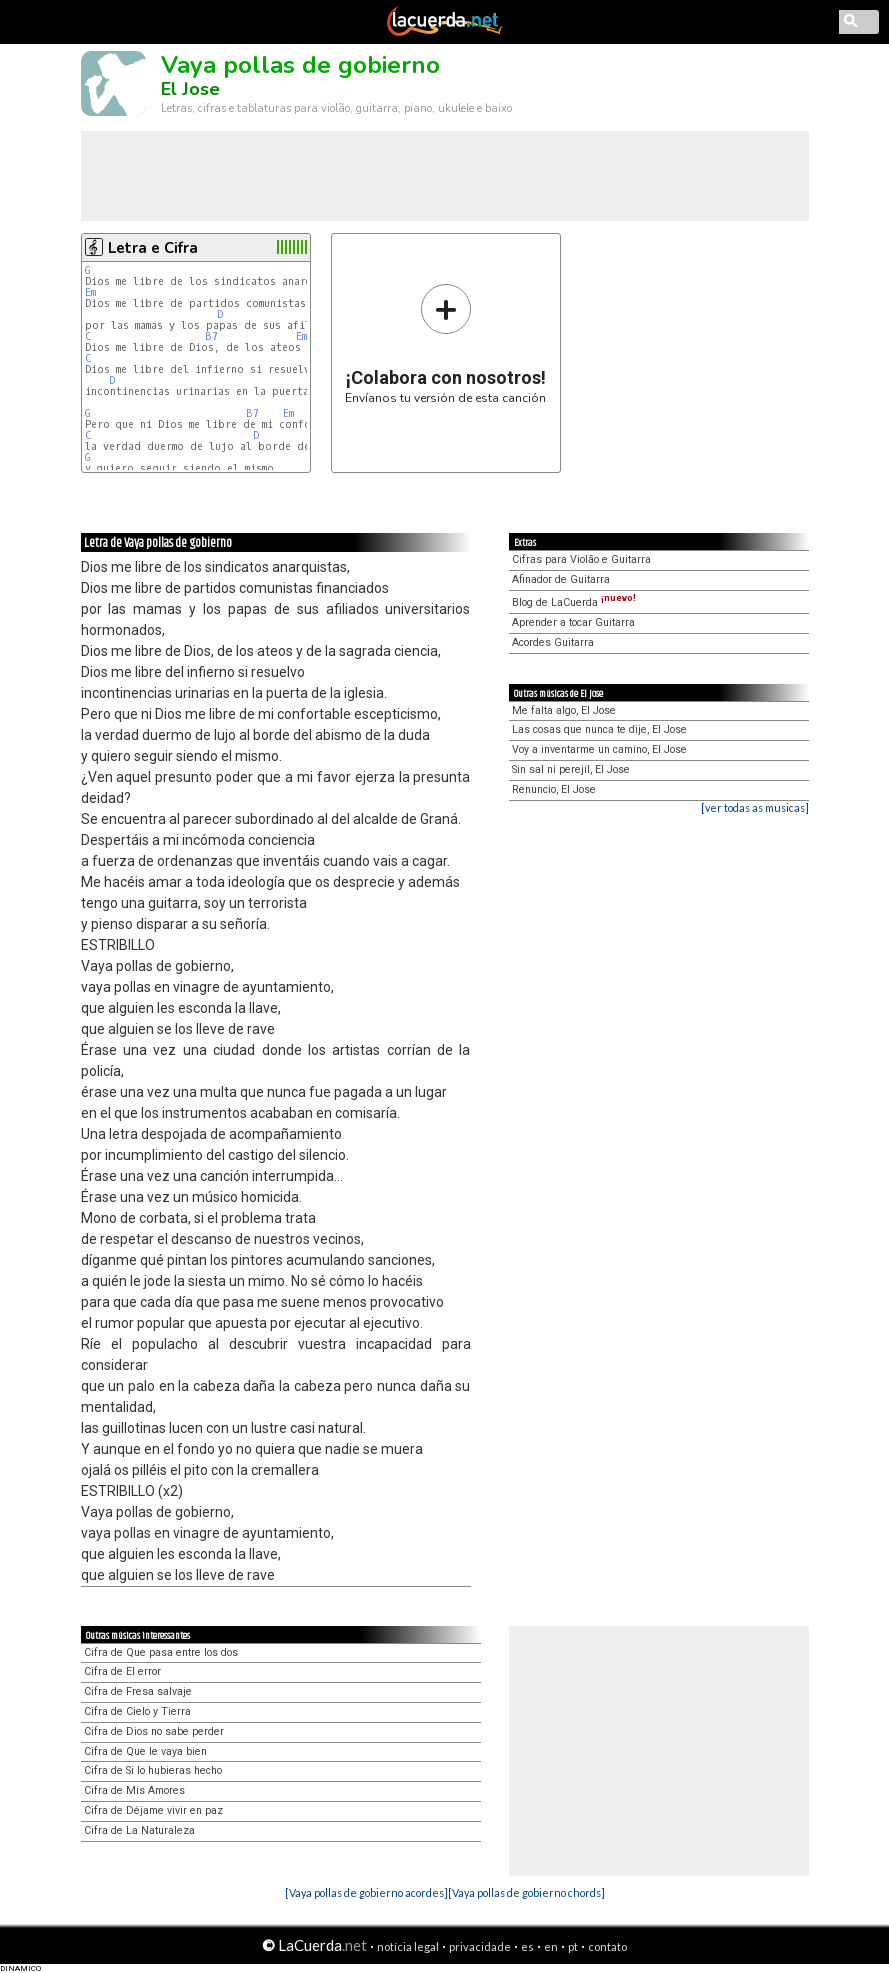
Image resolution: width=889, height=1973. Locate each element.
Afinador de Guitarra (561, 579)
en (551, 1946)
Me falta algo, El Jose (564, 710)
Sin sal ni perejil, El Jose (571, 769)
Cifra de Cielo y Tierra (137, 1711)
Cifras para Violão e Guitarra (581, 559)
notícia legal (408, 1946)
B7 (211, 336)
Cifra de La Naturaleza (139, 1830)
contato (607, 1946)
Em (90, 292)
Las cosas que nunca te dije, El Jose (599, 729)
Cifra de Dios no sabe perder (154, 1731)
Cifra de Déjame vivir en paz (153, 1810)
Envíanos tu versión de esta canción (445, 343)
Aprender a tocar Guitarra (573, 622)
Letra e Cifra (153, 248)
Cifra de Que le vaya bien (145, 1751)
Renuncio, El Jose (554, 789)
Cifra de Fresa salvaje (138, 1691)
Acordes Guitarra (553, 642)
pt (573, 1946)
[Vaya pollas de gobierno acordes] (366, 1892)
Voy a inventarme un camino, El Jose (599, 749)
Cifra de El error (122, 1671)
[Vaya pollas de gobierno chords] (526, 1892)
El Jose (190, 89)
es (527, 1946)
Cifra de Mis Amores (134, 1790)
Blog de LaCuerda (574, 602)
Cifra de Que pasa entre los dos (161, 1652)
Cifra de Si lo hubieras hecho (153, 1770)
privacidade (480, 1946)
